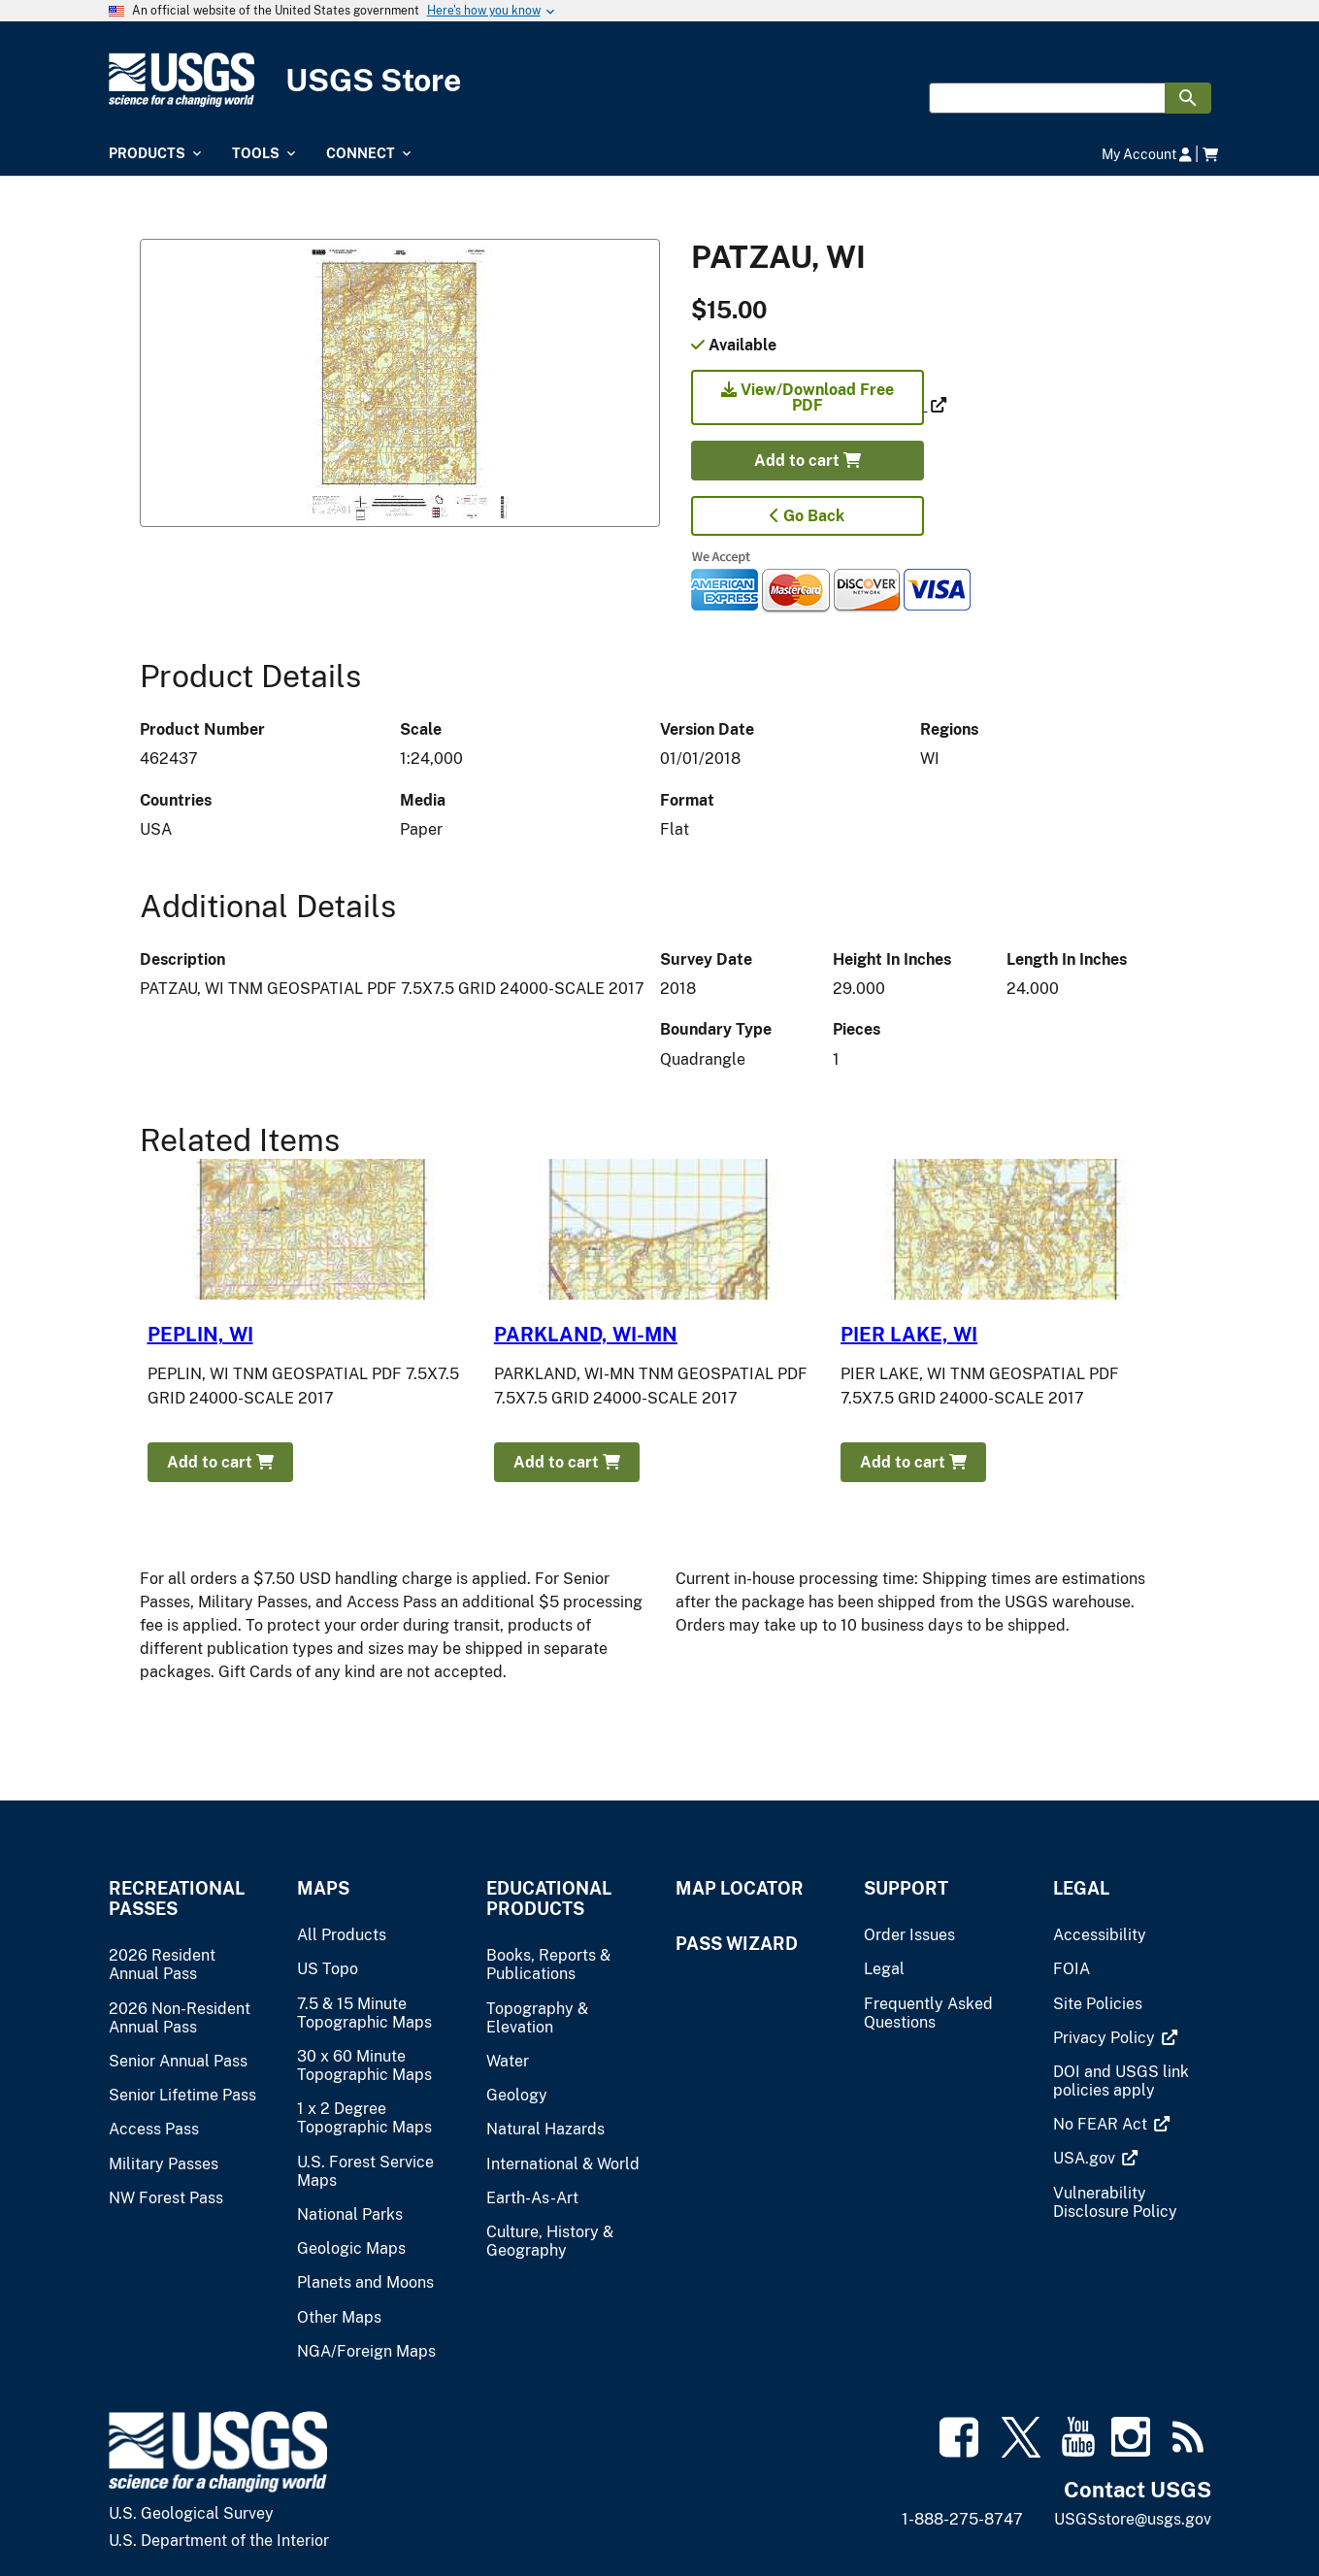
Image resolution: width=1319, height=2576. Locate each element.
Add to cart (807, 460)
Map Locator (740, 1888)
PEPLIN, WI (200, 1334)
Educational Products (548, 1898)
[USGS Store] (660, 80)
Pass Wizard (737, 1943)
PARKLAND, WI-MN (585, 1334)
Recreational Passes (177, 1898)
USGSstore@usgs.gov (1132, 2519)
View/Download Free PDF (807, 397)
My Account (1147, 154)
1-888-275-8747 (962, 2519)
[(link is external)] (809, 405)
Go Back (807, 516)
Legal (1081, 1888)
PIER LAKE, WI (909, 1334)
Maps (323, 1888)
